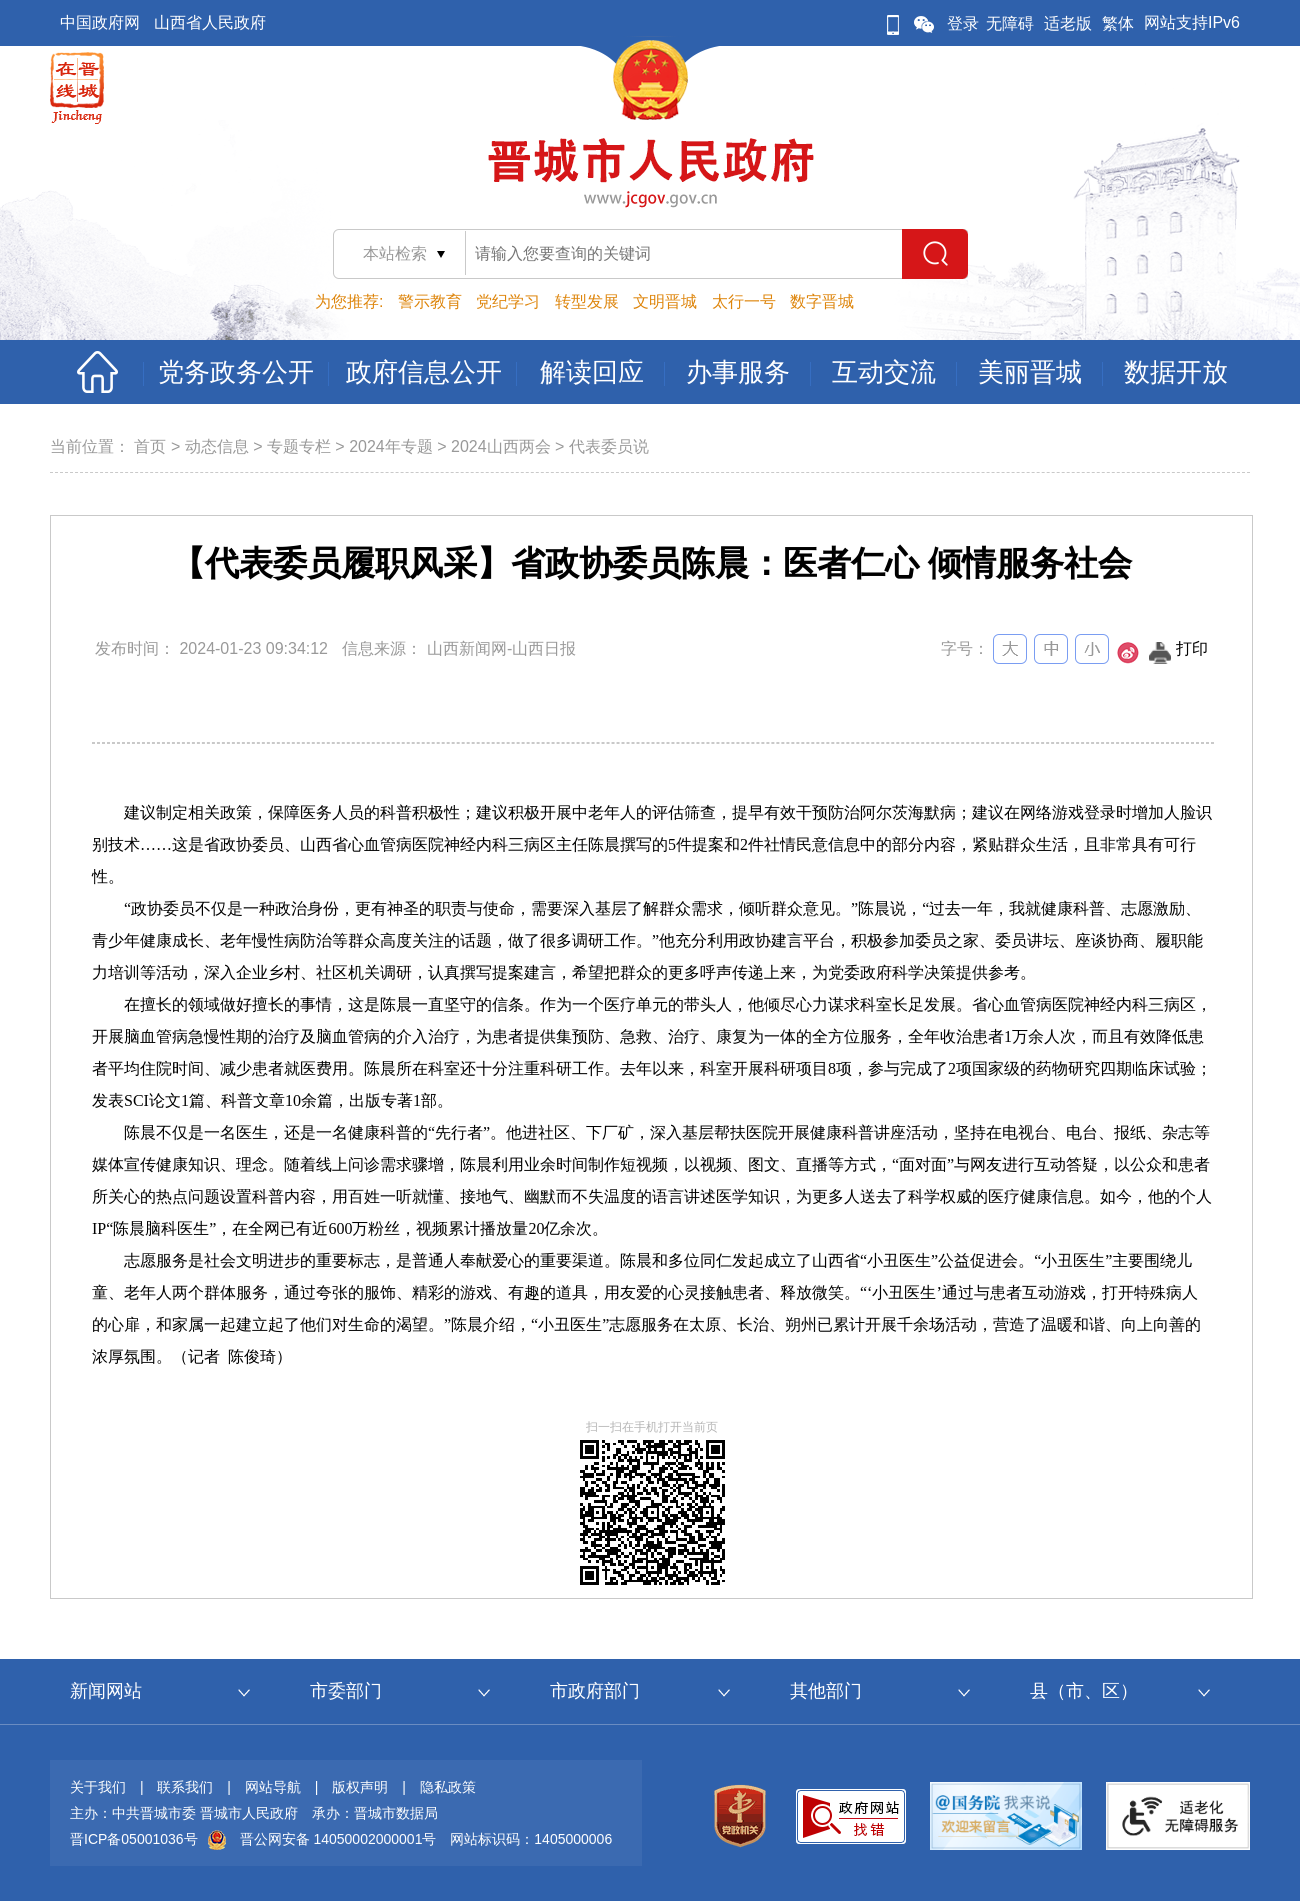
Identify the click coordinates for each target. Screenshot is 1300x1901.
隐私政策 (448, 1787)
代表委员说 (609, 446)
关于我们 (98, 1787)
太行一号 (744, 301)
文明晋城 (665, 301)
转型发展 (587, 301)
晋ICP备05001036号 (134, 1839)
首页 (150, 446)
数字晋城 (822, 301)
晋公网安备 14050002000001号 (338, 1839)
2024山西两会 (501, 446)
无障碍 (1010, 23)
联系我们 (185, 1787)
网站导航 (273, 1787)
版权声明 (360, 1787)
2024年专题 (391, 446)
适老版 (1068, 23)
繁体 (1118, 23)
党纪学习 (508, 301)
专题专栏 (299, 446)
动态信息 (217, 446)
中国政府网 (100, 22)
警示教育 (430, 301)
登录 (963, 23)
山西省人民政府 (210, 22)
